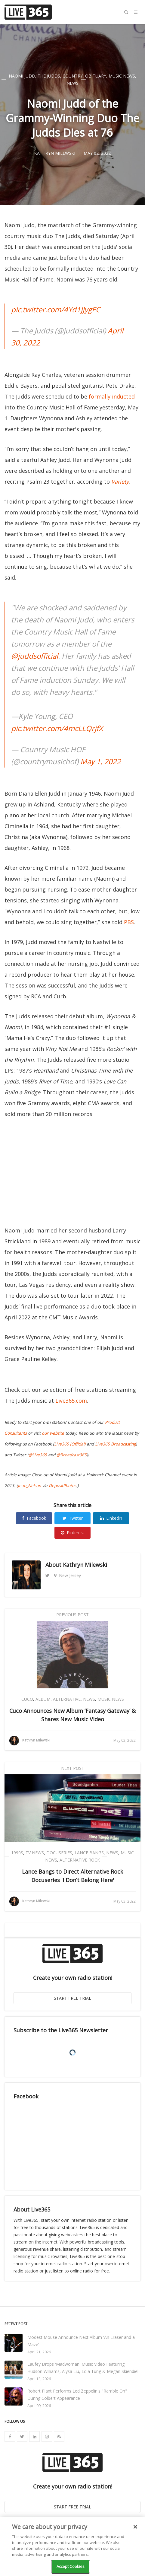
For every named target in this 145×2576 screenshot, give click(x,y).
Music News (122, 76)
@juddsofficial (34, 656)
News (72, 83)
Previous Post (72, 1614)
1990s (17, 1853)
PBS (129, 922)
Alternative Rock (80, 1860)
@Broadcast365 (72, 1455)
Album (43, 1699)
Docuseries (59, 1853)
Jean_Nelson (29, 1485)
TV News (35, 1853)
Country (73, 76)
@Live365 (38, 1455)
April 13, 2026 (39, 2378)
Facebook (34, 1518)
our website (53, 1433)
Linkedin (111, 1518)
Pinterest (72, 1532)
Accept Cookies (71, 2566)
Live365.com (71, 1400)
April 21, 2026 (39, 2352)
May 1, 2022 (100, 761)
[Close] (135, 2526)
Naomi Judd (22, 76)
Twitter (73, 1518)
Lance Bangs (89, 1853)
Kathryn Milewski (85, 1564)
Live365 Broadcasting (115, 1444)
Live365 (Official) (69, 1444)
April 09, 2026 (39, 2405)
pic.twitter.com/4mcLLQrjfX (57, 728)
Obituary (95, 76)
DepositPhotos (62, 1485)
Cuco (27, 1699)
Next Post (72, 1768)
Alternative (67, 1699)
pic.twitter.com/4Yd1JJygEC (55, 309)
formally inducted (112, 396)
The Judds (49, 76)
